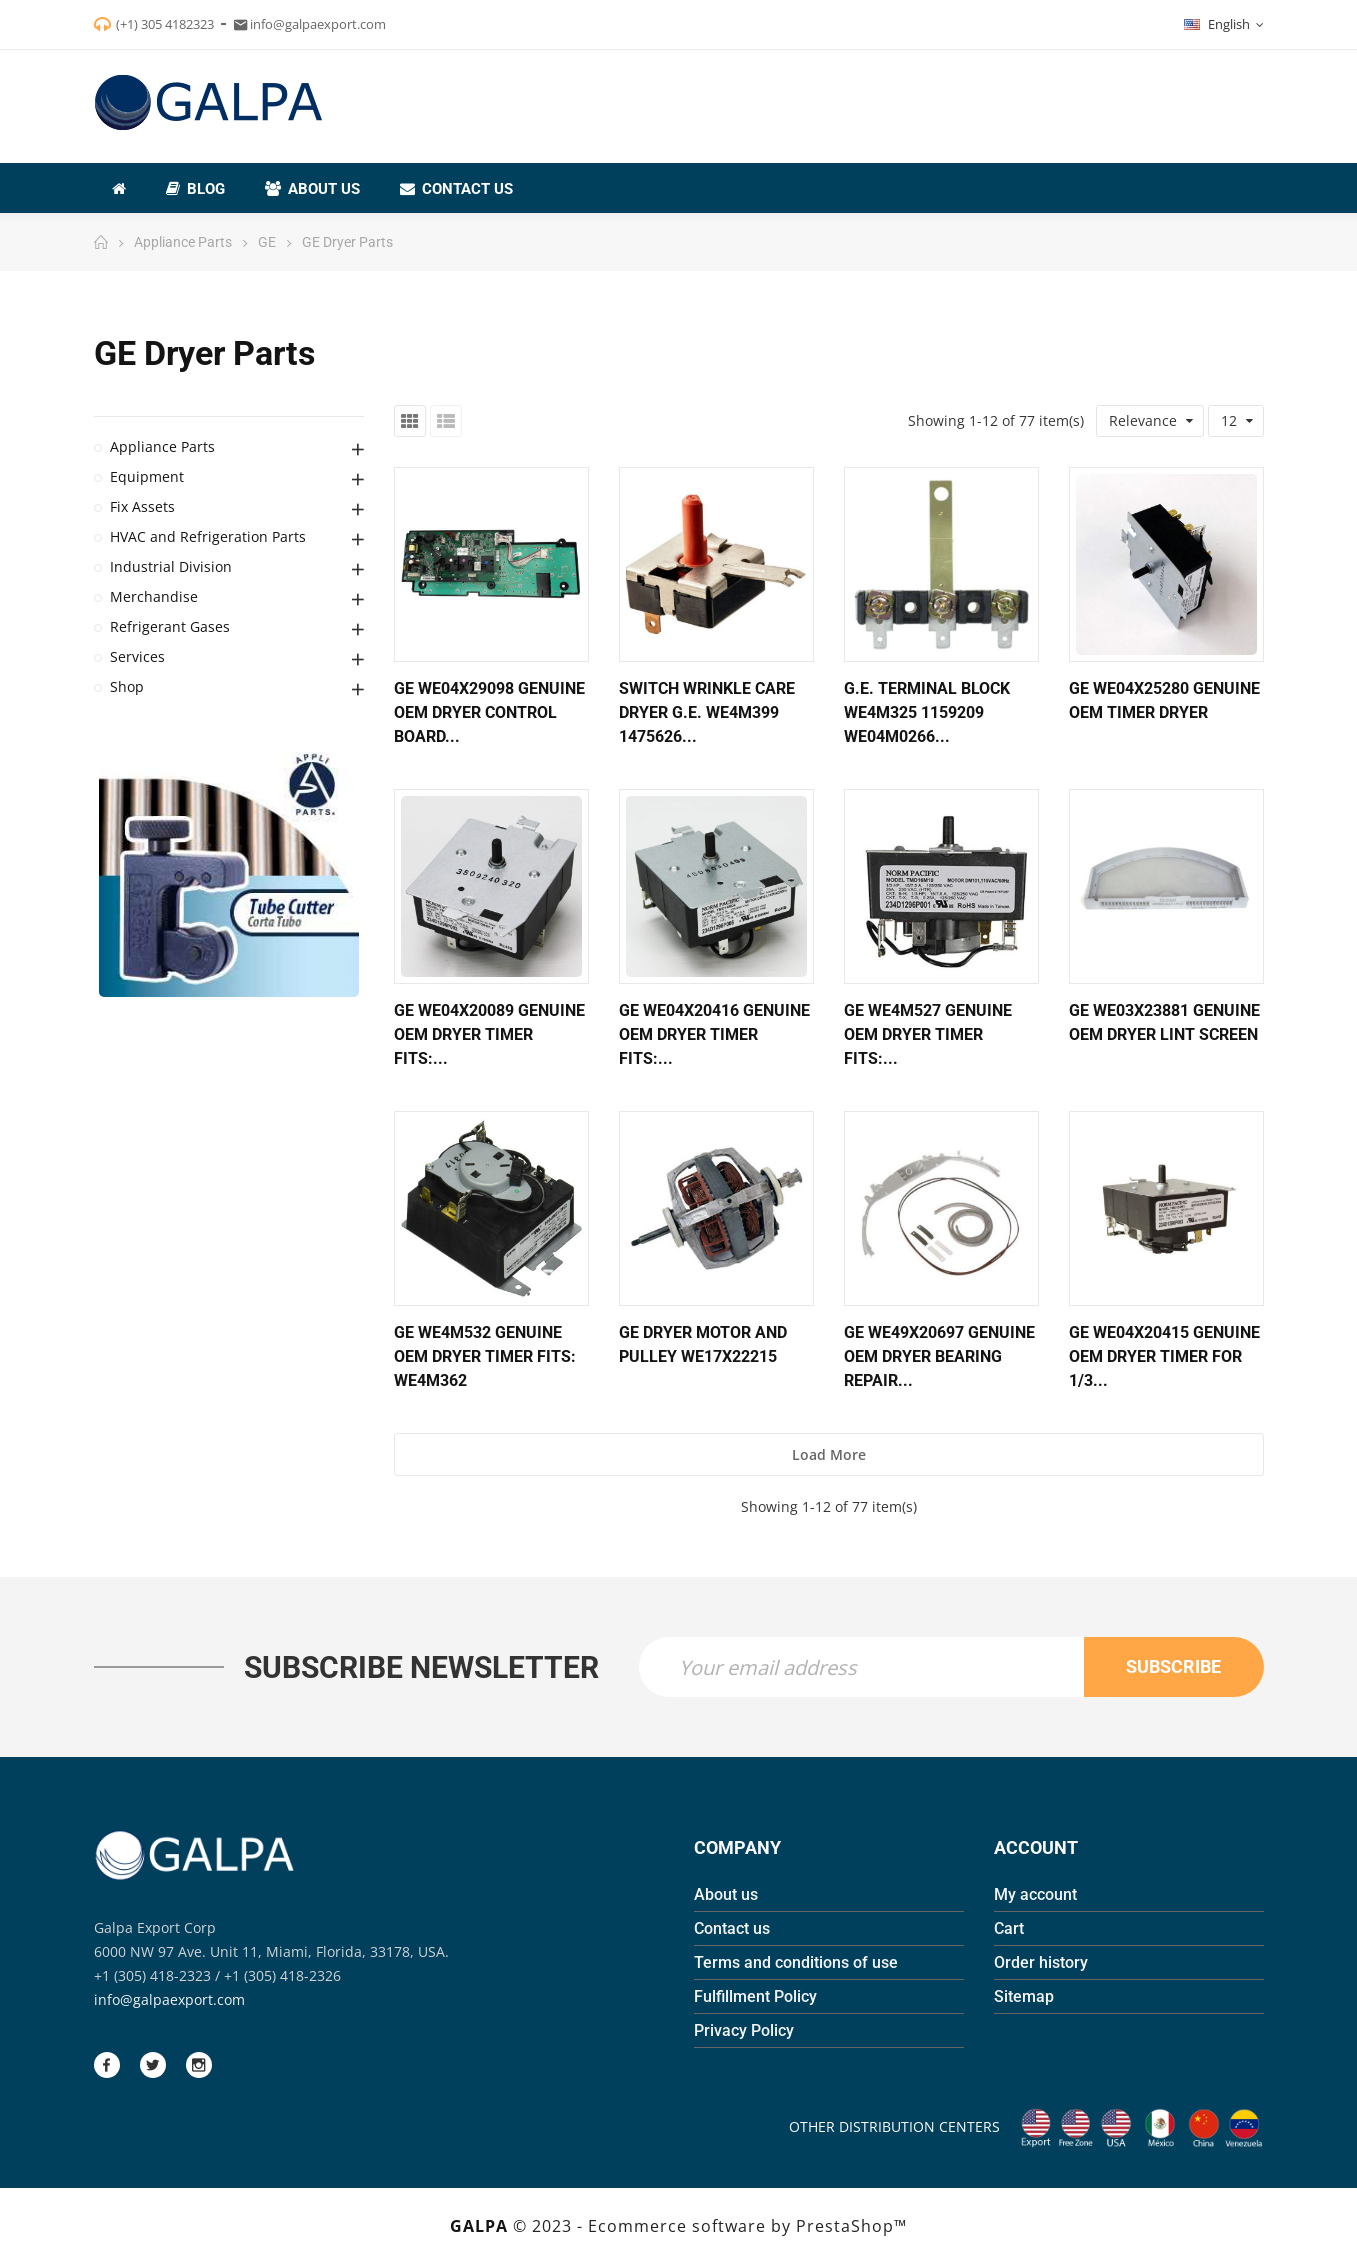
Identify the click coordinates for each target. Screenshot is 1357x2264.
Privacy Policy (744, 2030)
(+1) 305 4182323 (165, 24)
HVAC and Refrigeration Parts (208, 536)
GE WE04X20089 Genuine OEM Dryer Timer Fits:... (489, 1034)
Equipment (147, 476)
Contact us (732, 1928)
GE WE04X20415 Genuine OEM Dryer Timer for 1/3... (1164, 1356)
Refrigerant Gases (170, 626)
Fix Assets (142, 506)
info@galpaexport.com (169, 1999)
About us (726, 1894)
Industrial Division (171, 566)
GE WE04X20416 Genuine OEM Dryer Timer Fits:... (714, 1034)
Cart (1009, 1928)
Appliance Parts (162, 446)
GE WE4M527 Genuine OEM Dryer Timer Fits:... (928, 1034)
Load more (829, 1454)
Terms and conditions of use (796, 1962)
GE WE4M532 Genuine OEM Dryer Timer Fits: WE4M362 (485, 1356)
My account (1035, 1894)
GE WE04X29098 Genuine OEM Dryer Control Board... (489, 712)
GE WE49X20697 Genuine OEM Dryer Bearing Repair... (939, 1356)
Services (137, 656)
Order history (1041, 1962)
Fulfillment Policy (755, 1996)
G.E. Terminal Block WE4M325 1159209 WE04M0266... (927, 712)
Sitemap (1024, 1996)
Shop (127, 686)
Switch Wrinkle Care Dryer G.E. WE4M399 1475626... (707, 712)
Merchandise (154, 596)
